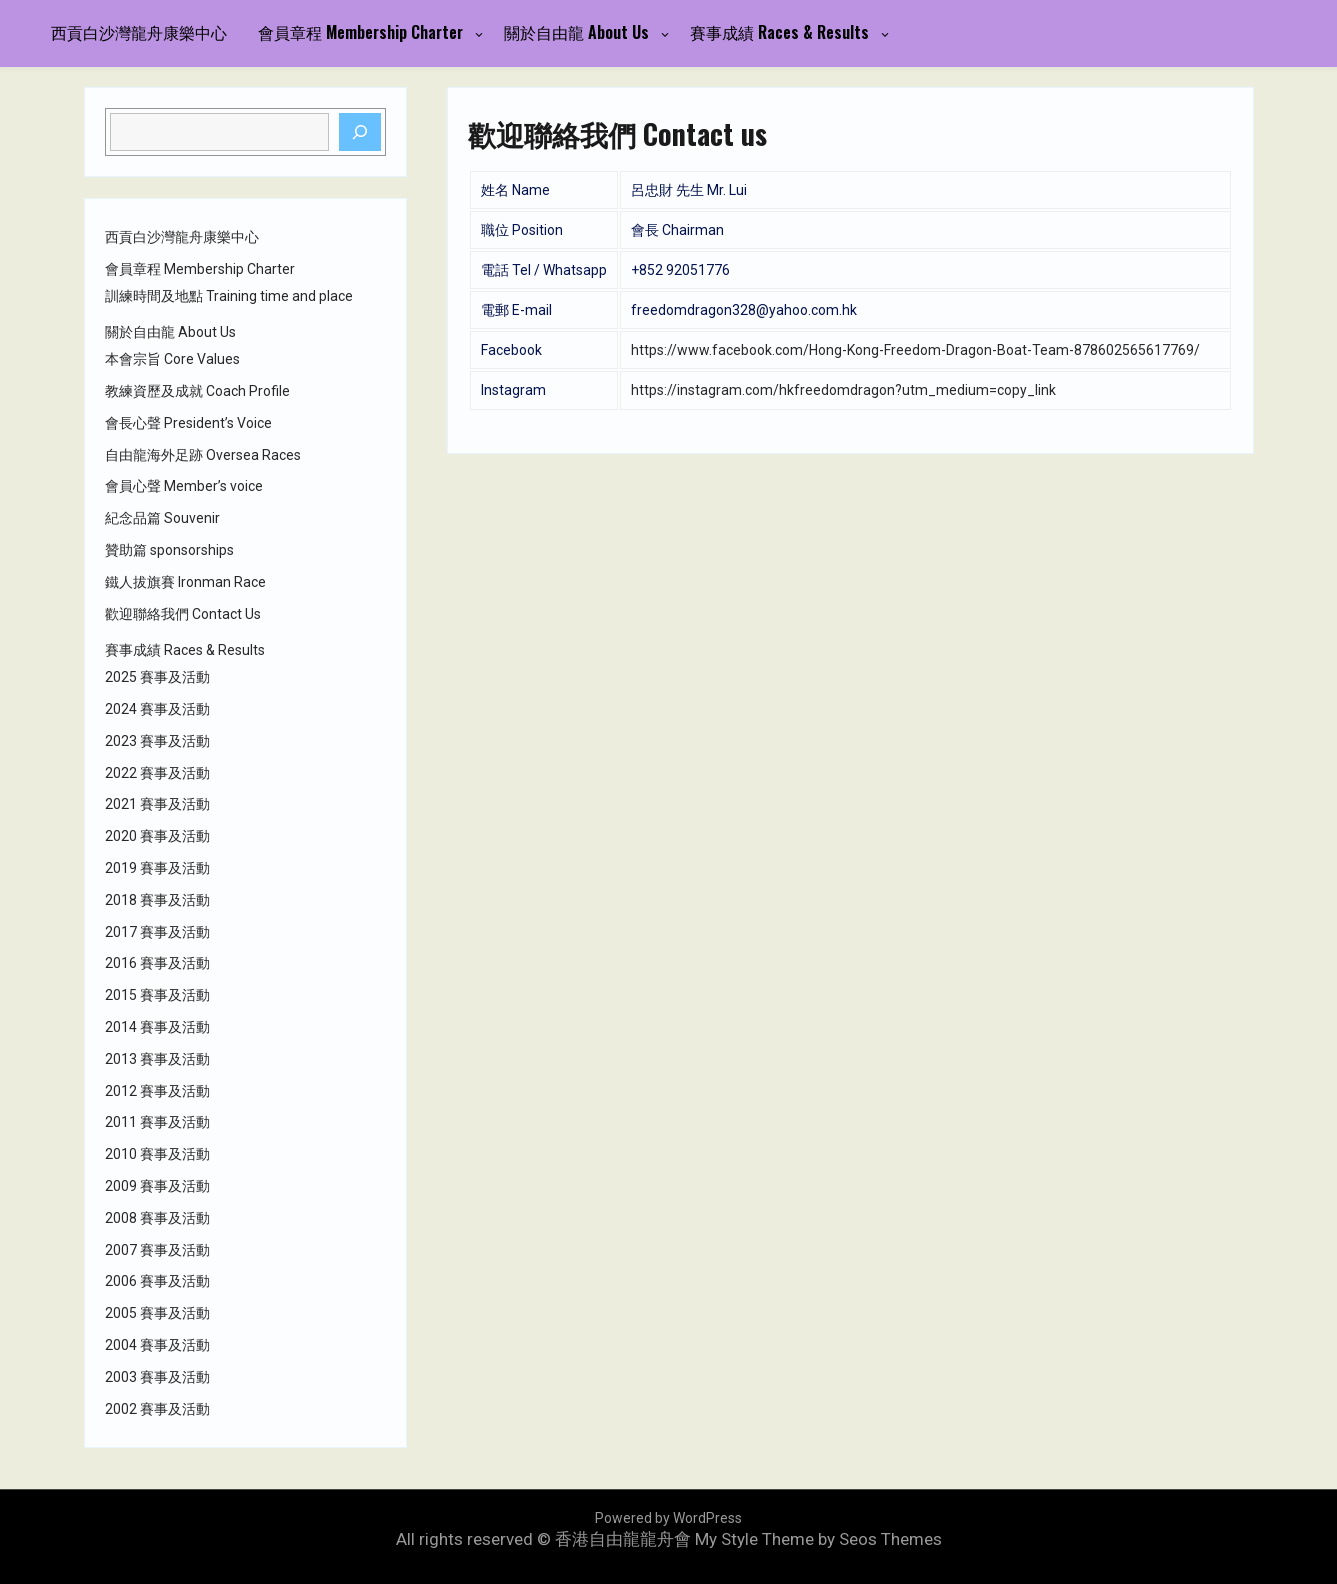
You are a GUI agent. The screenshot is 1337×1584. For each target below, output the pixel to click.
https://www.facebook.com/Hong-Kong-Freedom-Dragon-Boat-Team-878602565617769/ (915, 350)
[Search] (360, 132)
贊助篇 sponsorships (169, 550)
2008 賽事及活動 (157, 1218)
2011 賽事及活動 (157, 1122)
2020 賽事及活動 (157, 836)
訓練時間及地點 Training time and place (229, 296)
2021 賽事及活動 (157, 804)
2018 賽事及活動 (157, 900)
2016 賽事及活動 (157, 963)
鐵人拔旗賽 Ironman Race (185, 582)
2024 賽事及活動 (157, 709)
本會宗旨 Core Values (172, 359)
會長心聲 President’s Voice (188, 423)
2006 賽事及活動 (157, 1281)
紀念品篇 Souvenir (162, 518)
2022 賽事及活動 (157, 773)
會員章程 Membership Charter (360, 32)
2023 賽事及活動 (157, 741)
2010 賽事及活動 (157, 1154)
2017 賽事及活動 (157, 932)
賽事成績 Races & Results (779, 32)
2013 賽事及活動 (157, 1059)
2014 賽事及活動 (157, 1027)
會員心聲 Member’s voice (184, 486)
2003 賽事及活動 (157, 1377)
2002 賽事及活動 (157, 1409)
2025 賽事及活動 (157, 677)
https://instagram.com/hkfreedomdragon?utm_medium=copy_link (843, 390)
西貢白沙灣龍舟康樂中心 (139, 32)
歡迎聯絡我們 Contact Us (183, 614)
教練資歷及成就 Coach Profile (197, 391)
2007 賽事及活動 (157, 1250)
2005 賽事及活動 (157, 1313)
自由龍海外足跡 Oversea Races (203, 455)
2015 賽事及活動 (157, 995)
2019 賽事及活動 (157, 868)
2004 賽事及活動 (157, 1345)
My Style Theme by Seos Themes (818, 1539)
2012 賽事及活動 (157, 1091)
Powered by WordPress (668, 1518)
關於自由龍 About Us (576, 32)
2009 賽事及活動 (157, 1186)
